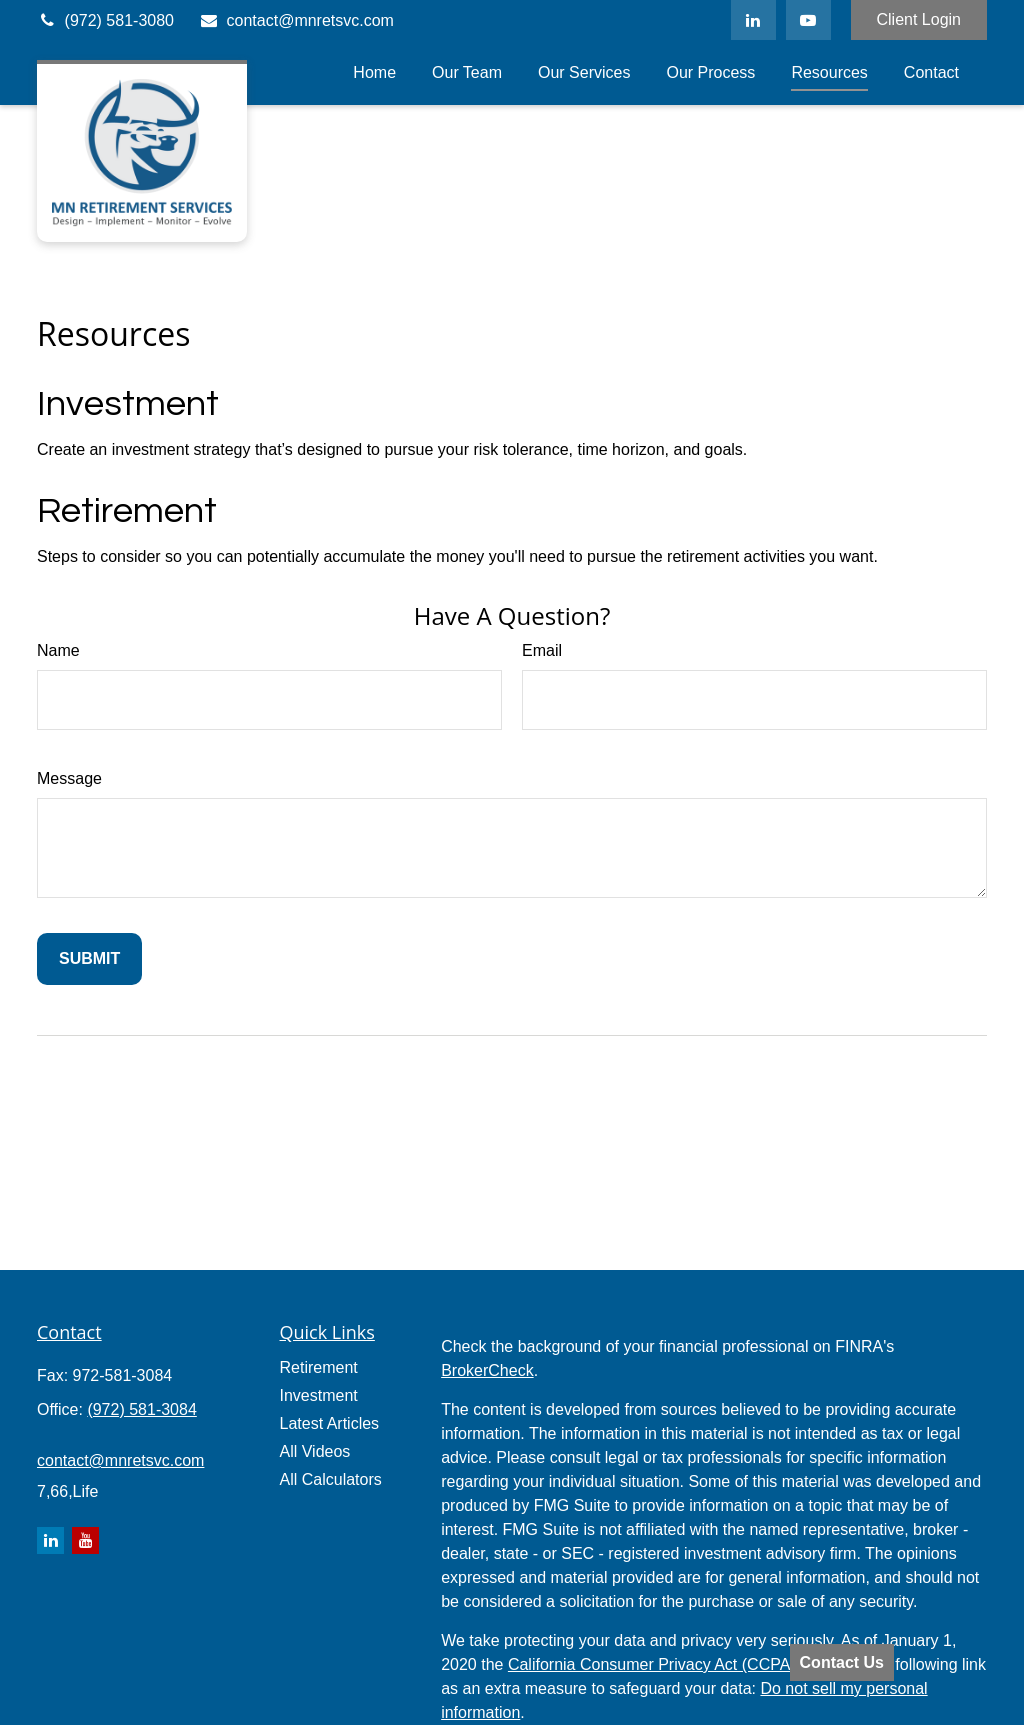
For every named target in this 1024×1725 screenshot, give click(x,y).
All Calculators (331, 1479)
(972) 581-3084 (141, 1409)
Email (542, 650)
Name (58, 650)
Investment (128, 404)
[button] (374, 72)
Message (69, 778)
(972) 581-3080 (105, 20)
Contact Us (842, 1662)
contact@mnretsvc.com (296, 20)
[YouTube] (808, 20)
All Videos (315, 1451)
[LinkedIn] (753, 20)
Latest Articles (330, 1423)
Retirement (127, 511)
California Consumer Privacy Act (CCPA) (652, 1664)
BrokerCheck (487, 1370)
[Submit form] (89, 959)
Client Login (919, 19)
